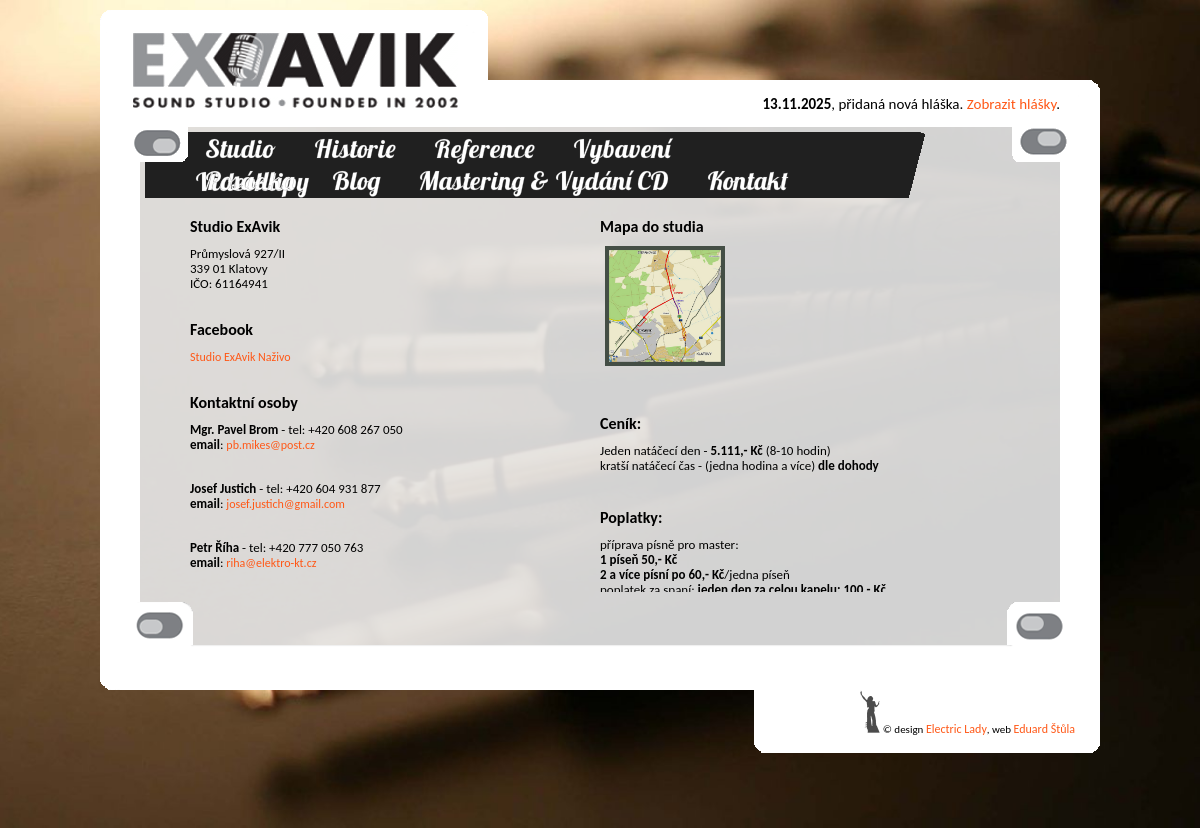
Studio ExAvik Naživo (240, 357)
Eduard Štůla (1044, 729)
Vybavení (621, 148)
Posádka (249, 180)
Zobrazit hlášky (1012, 104)
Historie (355, 148)
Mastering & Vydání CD (543, 180)
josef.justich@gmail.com (285, 504)
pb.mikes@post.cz (270, 445)
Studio (240, 148)
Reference (484, 148)
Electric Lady (956, 729)
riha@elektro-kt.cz (271, 563)
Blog (356, 180)
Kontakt (747, 180)
